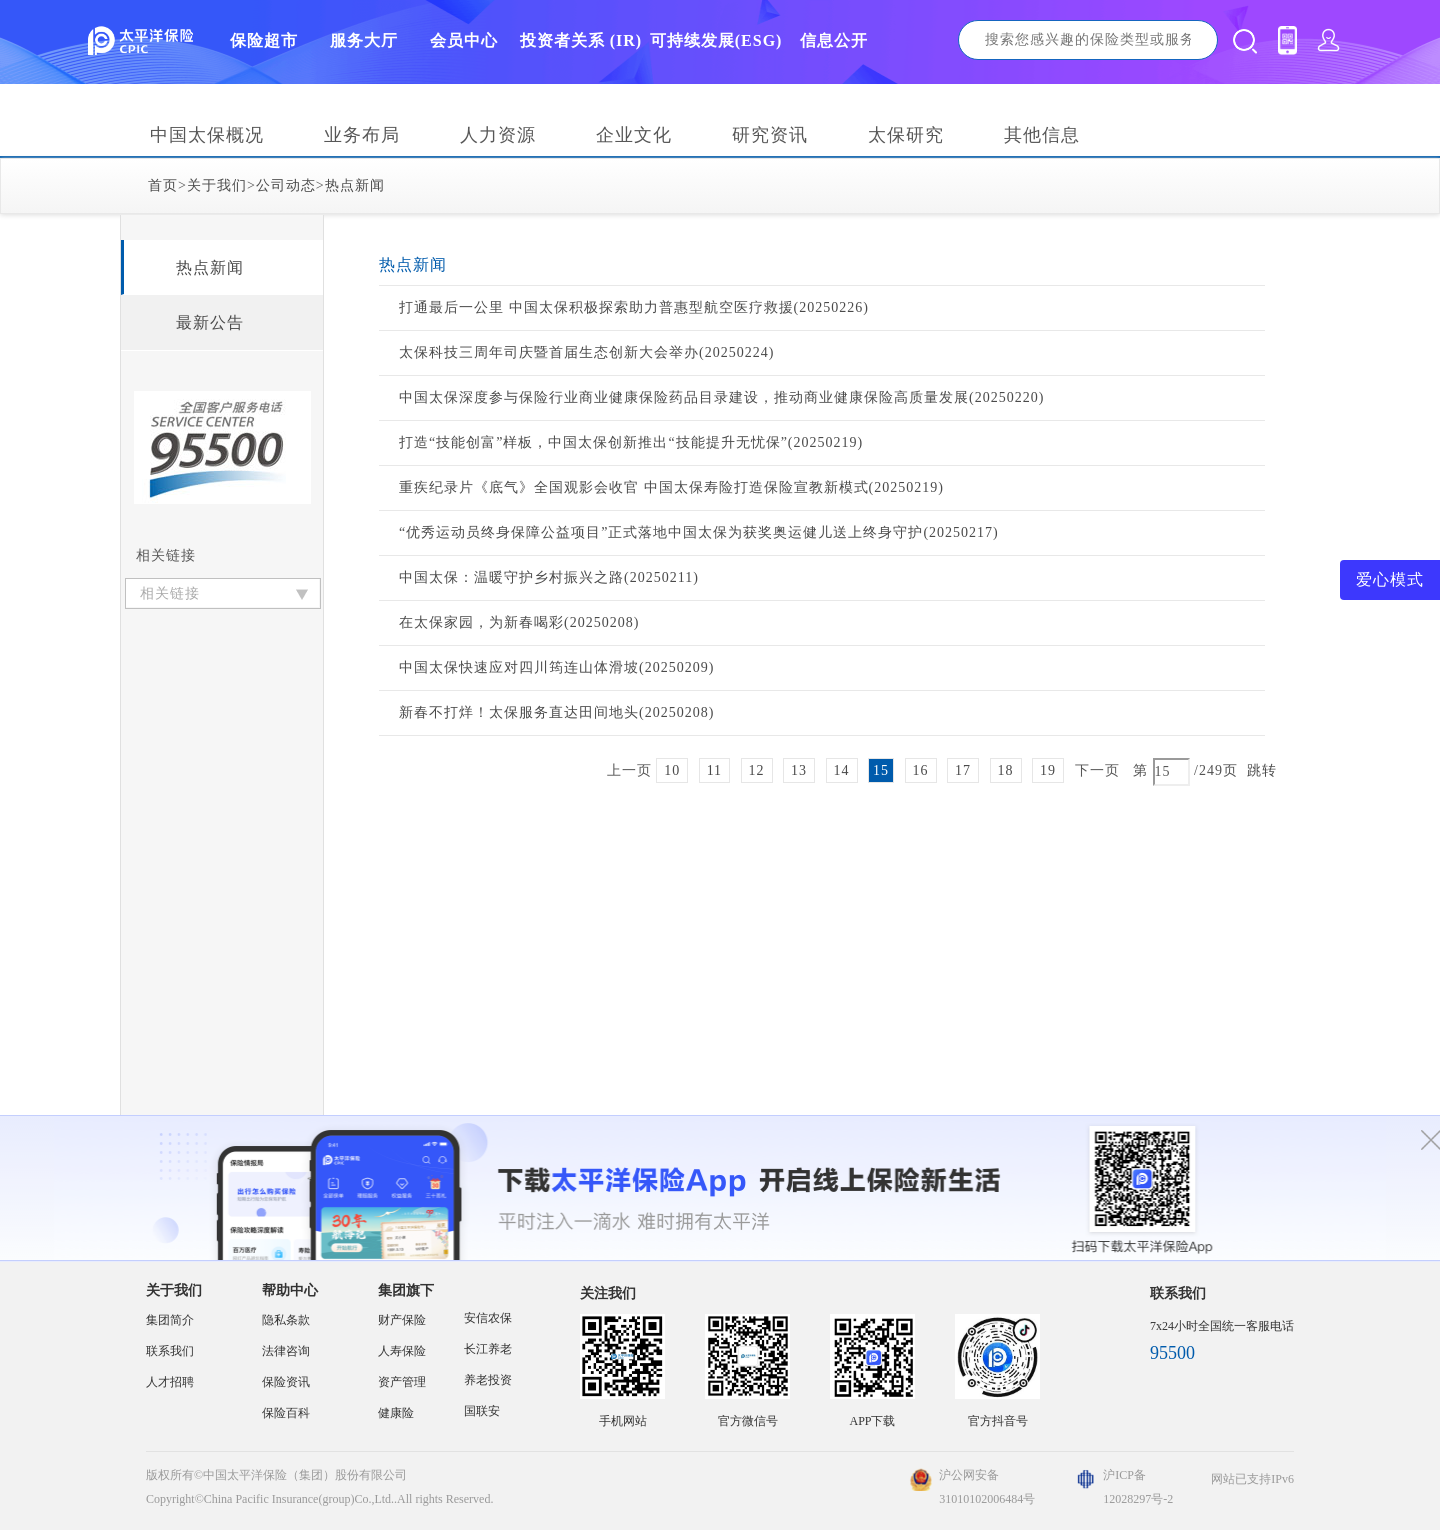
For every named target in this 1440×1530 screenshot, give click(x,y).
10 (672, 770)
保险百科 (286, 1413)
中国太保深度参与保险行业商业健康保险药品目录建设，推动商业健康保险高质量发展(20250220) (721, 397)
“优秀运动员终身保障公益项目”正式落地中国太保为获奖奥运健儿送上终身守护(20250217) (699, 532)
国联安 (482, 1411)
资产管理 (402, 1382)
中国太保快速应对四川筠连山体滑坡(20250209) (556, 667)
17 (963, 770)
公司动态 (286, 185)
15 (881, 770)
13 (799, 770)
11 (714, 770)
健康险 (396, 1413)
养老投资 (488, 1380)
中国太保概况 (207, 135)
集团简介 (170, 1320)
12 (757, 770)
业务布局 (362, 135)
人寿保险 (402, 1351)
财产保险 (402, 1320)
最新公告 (210, 322)
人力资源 (498, 135)
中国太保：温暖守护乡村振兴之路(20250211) (549, 577)
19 (1048, 770)
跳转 (1262, 770)
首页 (163, 185)
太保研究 (906, 135)
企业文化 (634, 135)
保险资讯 (286, 1382)
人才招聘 (170, 1382)
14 (842, 770)
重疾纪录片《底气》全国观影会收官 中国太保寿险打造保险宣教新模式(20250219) (671, 487)
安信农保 (488, 1318)
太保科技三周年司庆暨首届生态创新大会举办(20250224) (586, 352)
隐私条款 (286, 1320)
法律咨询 (286, 1351)
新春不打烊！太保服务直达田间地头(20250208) (556, 712)
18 (1006, 770)
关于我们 (217, 185)
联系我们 (170, 1351)
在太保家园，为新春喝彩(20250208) (519, 622)
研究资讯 (770, 135)
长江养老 (488, 1349)
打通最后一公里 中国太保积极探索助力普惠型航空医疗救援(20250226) (634, 307)
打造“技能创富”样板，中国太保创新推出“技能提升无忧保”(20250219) (631, 442)
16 (921, 770)
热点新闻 (355, 185)
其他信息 (1042, 135)
